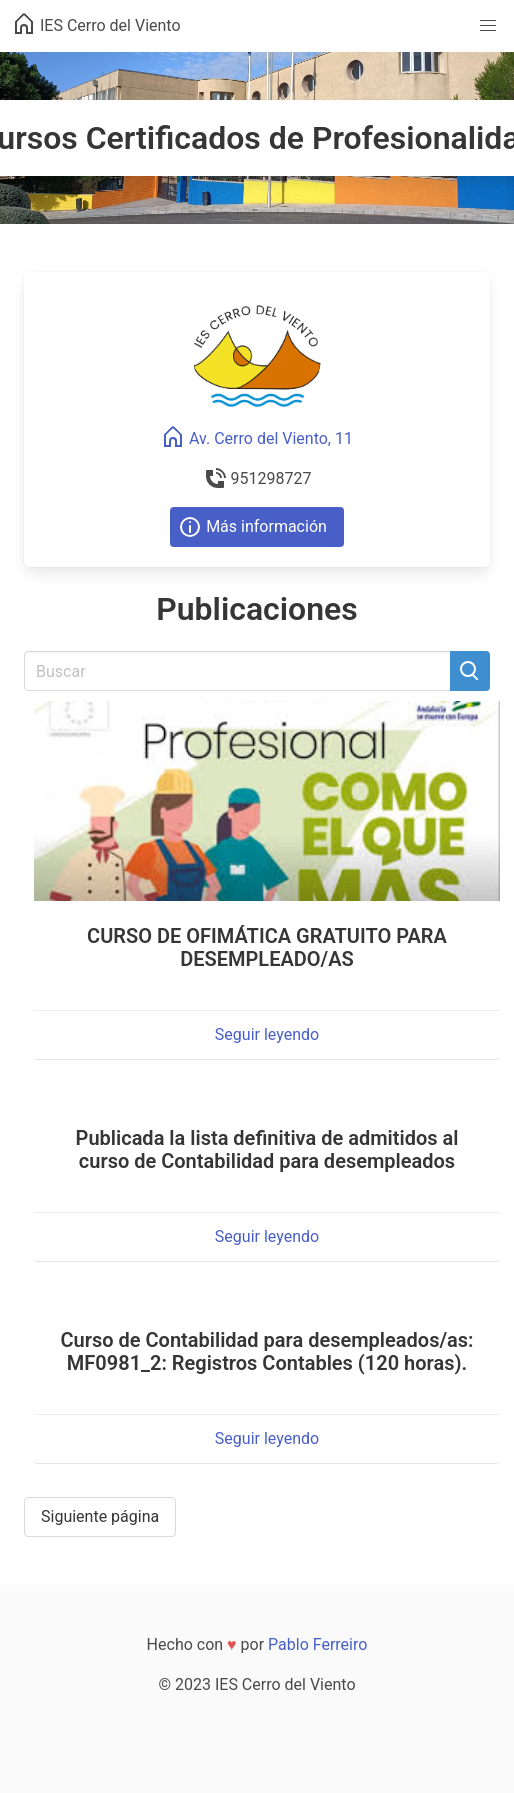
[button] (488, 26)
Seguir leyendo (267, 1034)
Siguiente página (100, 1516)
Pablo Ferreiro (317, 1644)
